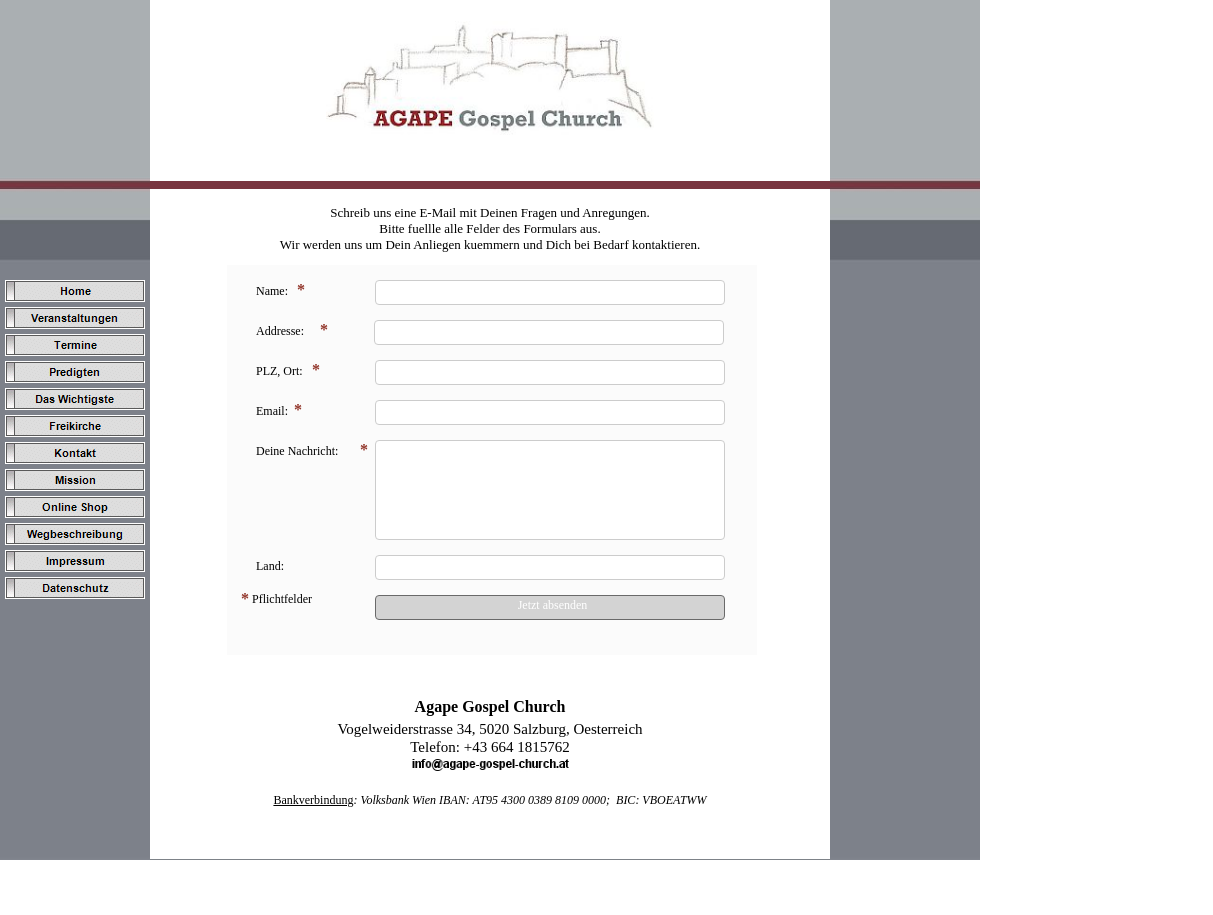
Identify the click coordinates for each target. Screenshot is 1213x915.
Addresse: (280, 331)
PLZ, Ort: (279, 371)
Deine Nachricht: (297, 451)
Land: (270, 566)
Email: (272, 411)
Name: (272, 291)
